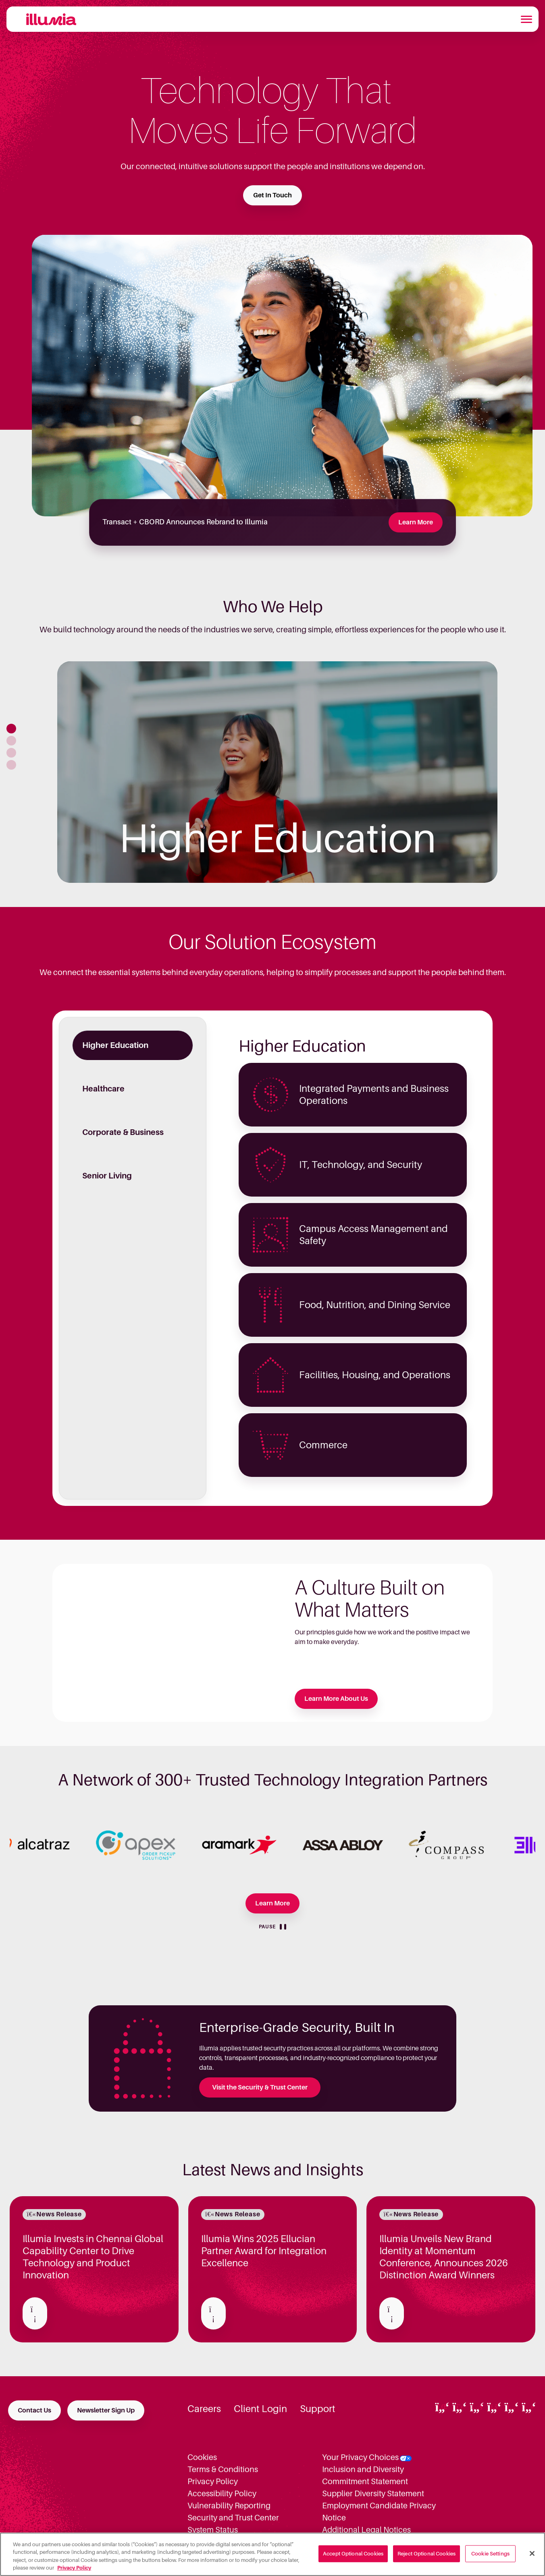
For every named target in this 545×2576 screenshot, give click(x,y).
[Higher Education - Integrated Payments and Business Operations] (353, 1094)
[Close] (532, 2553)
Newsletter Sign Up (106, 2410)
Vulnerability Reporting (228, 2505)
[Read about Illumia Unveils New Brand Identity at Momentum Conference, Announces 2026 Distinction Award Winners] (391, 2313)
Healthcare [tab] (103, 1088)
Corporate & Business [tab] (123, 1132)
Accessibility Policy (221, 2493)
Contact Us (34, 2410)
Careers (204, 2409)
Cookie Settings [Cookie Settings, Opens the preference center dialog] (490, 2554)
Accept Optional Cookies (353, 2554)
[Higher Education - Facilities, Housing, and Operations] (353, 1375)
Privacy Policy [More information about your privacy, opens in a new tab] (74, 2568)
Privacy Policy (212, 2481)
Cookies (202, 2457)
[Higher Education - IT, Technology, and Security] (353, 1165)
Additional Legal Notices (366, 2529)
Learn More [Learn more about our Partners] (272, 1903)
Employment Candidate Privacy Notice (379, 2511)
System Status (212, 2529)
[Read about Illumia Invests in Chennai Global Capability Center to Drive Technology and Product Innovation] (35, 2313)
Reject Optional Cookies (426, 2554)
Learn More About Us (336, 1698)
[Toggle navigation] (526, 19)
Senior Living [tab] (107, 1175)
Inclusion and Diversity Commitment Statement (365, 2475)
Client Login (260, 2409)
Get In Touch (272, 195)
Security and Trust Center (233, 2517)
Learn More (415, 522)
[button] (11, 728)
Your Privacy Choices (360, 2457)
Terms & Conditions (222, 2469)
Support (317, 2409)
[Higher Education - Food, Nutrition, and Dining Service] (353, 1305)
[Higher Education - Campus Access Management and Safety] (353, 1235)
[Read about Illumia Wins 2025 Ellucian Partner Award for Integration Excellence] (213, 2313)
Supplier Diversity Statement (373, 2493)
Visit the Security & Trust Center (260, 2087)
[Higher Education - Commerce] (353, 1445)
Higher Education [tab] (115, 1045)
